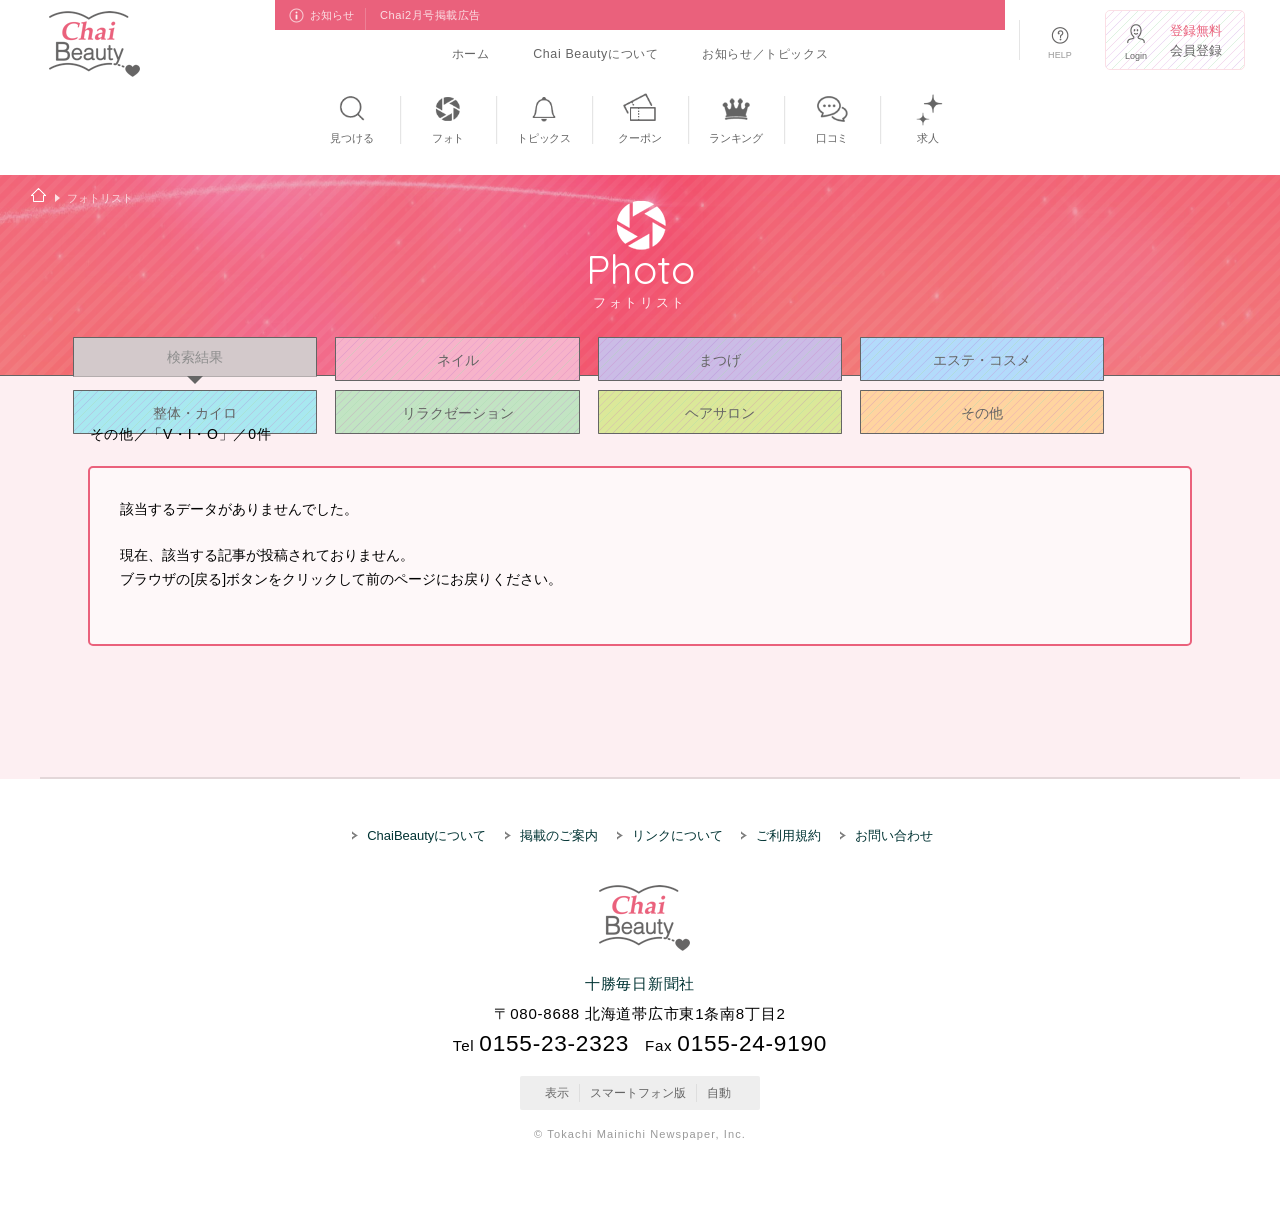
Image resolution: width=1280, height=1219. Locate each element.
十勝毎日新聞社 (640, 983)
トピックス (544, 138)
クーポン (639, 138)
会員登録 (1197, 40)
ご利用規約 (788, 835)
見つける (351, 138)
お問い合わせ (894, 835)
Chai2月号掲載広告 (430, 15)
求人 (928, 138)
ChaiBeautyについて (426, 835)
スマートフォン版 (638, 1093)
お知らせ (333, 15)
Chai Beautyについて (595, 54)
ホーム (471, 54)
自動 (719, 1093)
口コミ (832, 138)
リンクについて (677, 835)
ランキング (736, 138)
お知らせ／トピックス (765, 54)
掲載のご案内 (559, 835)
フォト (448, 138)
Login (1136, 56)
